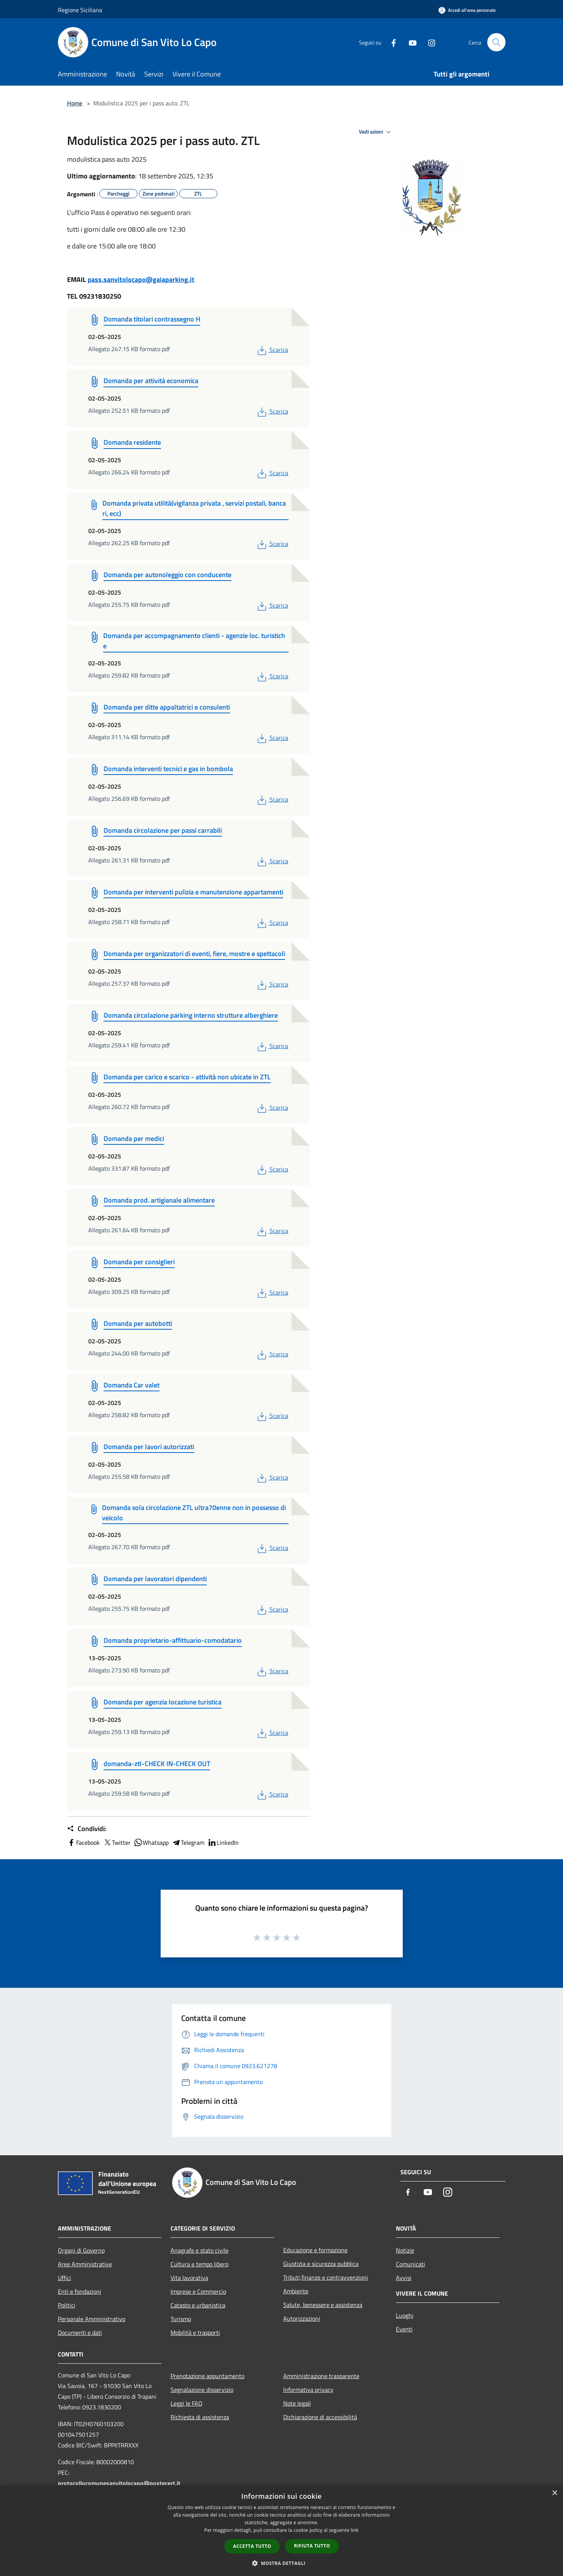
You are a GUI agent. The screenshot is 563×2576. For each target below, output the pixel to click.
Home (74, 103)
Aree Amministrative (85, 2264)
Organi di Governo (81, 2250)
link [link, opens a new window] (355, 2530)
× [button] (554, 2493)
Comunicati (410, 2264)
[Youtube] (409, 42)
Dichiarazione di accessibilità (320, 2417)
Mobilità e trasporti (195, 2332)
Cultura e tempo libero (199, 2264)
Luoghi (404, 2315)
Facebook (83, 1842)
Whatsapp (151, 1842)
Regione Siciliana (80, 9)
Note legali (297, 2403)
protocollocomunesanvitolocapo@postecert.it (119, 2483)
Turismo (181, 2318)
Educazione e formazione (315, 2250)
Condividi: (86, 1828)
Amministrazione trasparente (321, 2375)
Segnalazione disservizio (202, 2389)
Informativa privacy (308, 2389)
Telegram (188, 1842)
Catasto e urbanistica (198, 2305)
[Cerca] (496, 42)
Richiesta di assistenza (200, 2417)
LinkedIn (223, 1842)
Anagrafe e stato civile (199, 2250)
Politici (66, 2305)
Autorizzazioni (301, 2318)
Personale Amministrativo (91, 2318)
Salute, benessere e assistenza (322, 2304)
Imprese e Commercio (198, 2291)
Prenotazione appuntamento (207, 2375)
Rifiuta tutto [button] (312, 2546)
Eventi (404, 2329)
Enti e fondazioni (79, 2291)
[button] (282, 2563)
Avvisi (403, 2277)
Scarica (272, 349)
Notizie (405, 2250)
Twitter (117, 1842)
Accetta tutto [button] (252, 2546)
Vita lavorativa (189, 2277)
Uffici (64, 2277)
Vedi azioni (376, 132)
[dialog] (281, 2530)
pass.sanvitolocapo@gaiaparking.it (141, 279)
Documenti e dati (80, 2332)
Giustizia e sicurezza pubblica (321, 2263)
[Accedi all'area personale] (467, 10)
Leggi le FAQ (187, 2403)
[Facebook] (390, 42)
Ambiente (295, 2291)
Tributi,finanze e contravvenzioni (325, 2277)
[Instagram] (428, 42)
